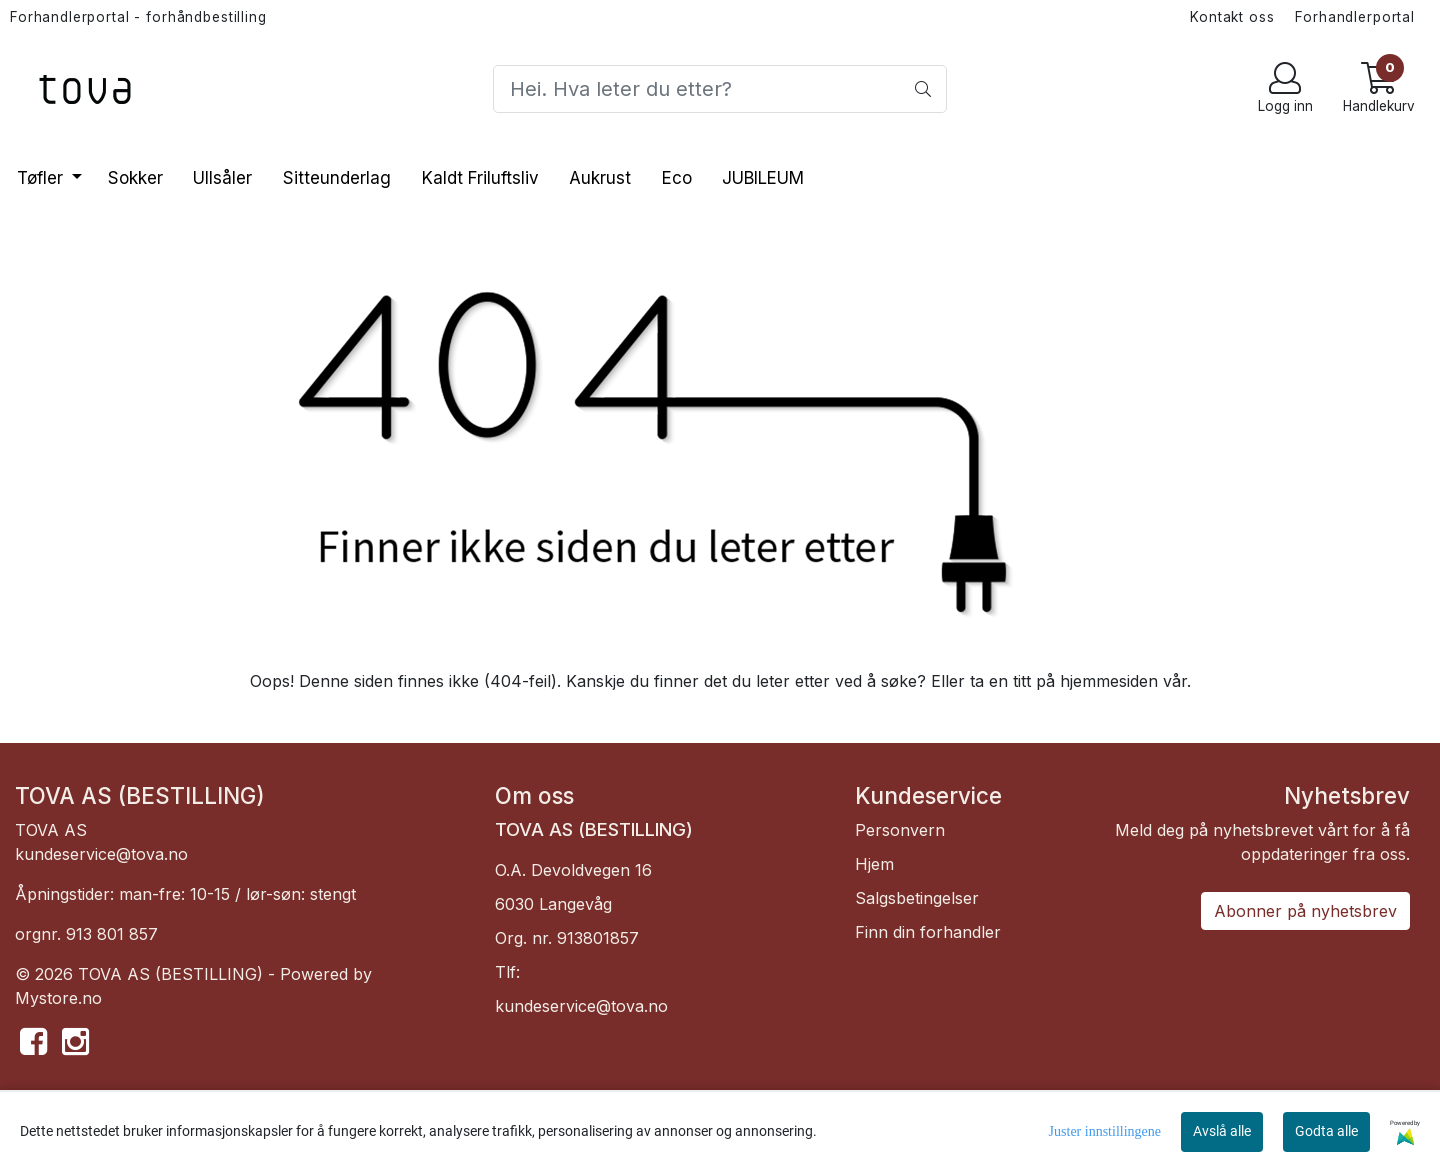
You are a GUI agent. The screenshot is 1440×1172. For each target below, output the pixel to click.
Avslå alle (1222, 1131)
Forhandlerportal (1355, 17)
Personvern (900, 830)
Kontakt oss (1232, 17)
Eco (677, 178)
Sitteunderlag (337, 178)
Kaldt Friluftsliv (480, 178)
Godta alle (1326, 1131)
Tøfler (42, 178)
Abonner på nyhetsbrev (1305, 911)
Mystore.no (58, 998)
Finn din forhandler (928, 932)
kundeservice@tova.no (101, 854)
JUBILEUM (763, 178)
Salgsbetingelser (917, 898)
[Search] (719, 89)
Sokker (135, 178)
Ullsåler (222, 178)
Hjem (874, 864)
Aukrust (600, 178)
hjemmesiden (1109, 681)
